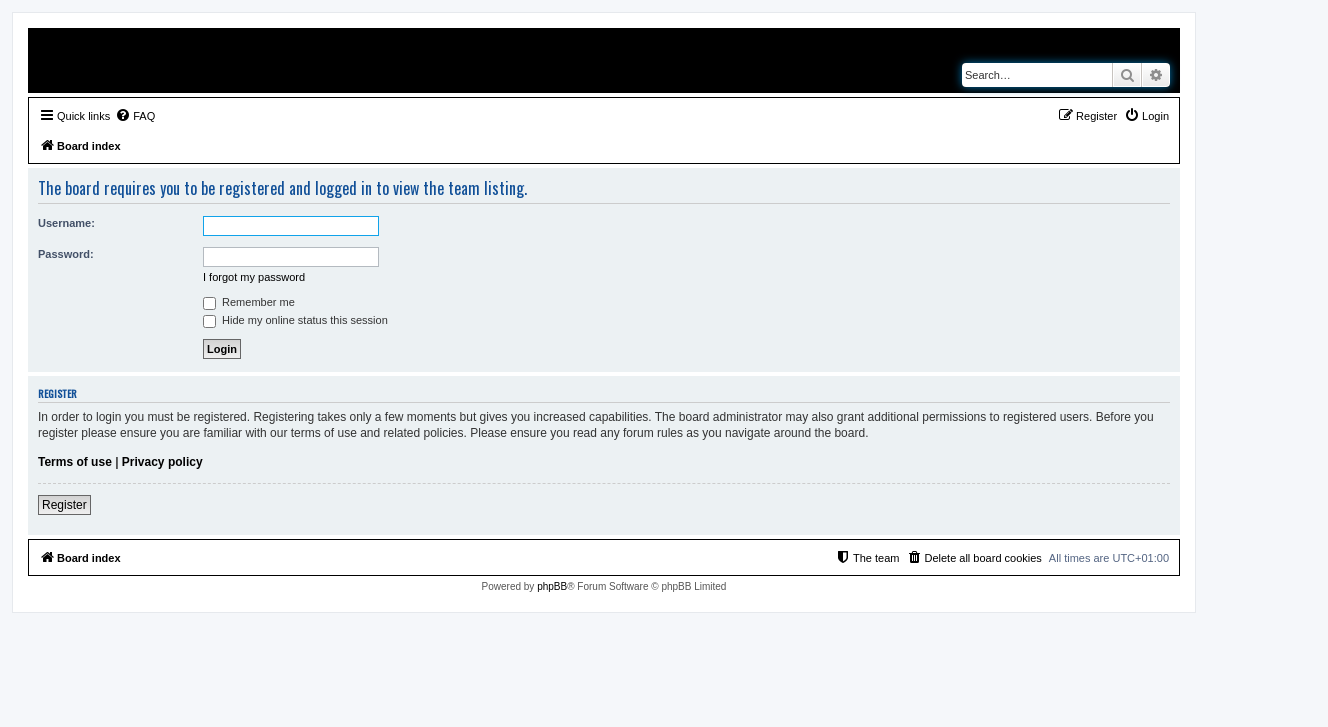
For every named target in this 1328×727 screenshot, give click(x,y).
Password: (66, 254)
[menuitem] (135, 116)
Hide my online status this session (295, 320)
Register (64, 505)
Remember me (249, 302)
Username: (66, 223)
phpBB (552, 586)
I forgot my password (254, 277)
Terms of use (75, 462)
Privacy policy (162, 462)
